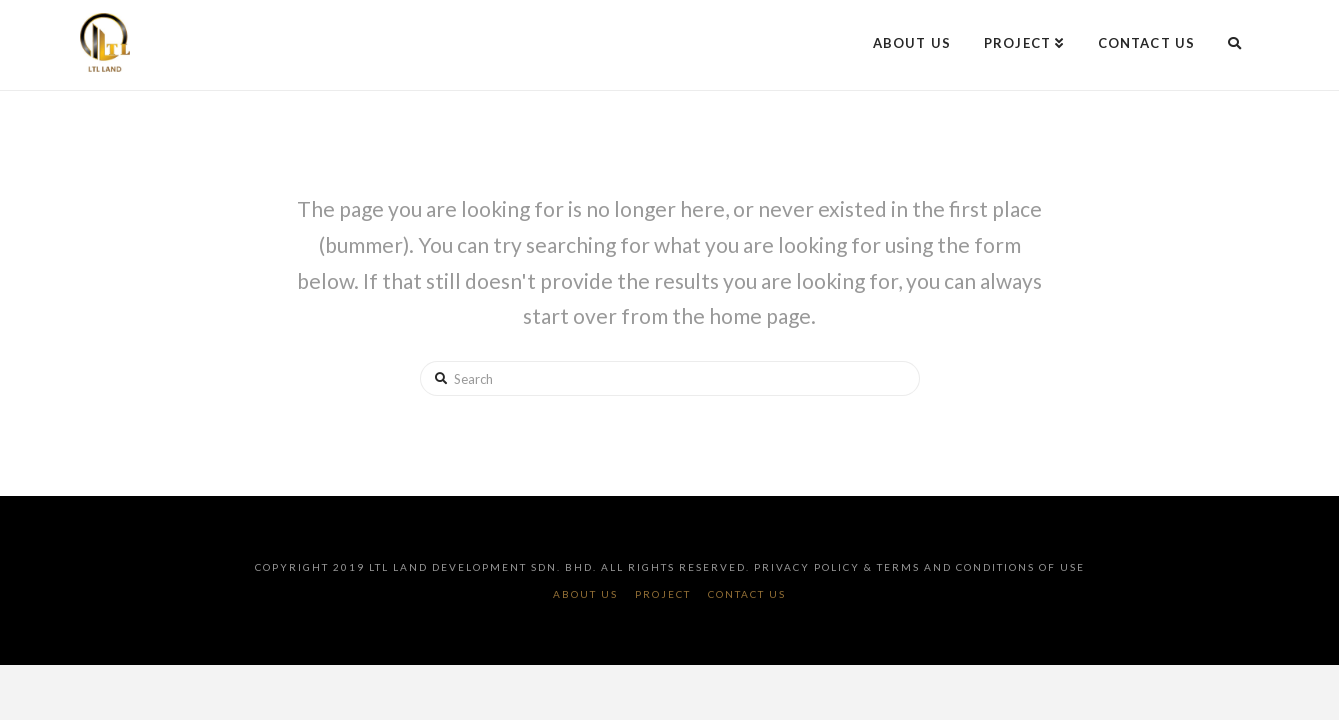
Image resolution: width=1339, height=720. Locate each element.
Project (663, 594)
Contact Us (747, 594)
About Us (585, 594)
